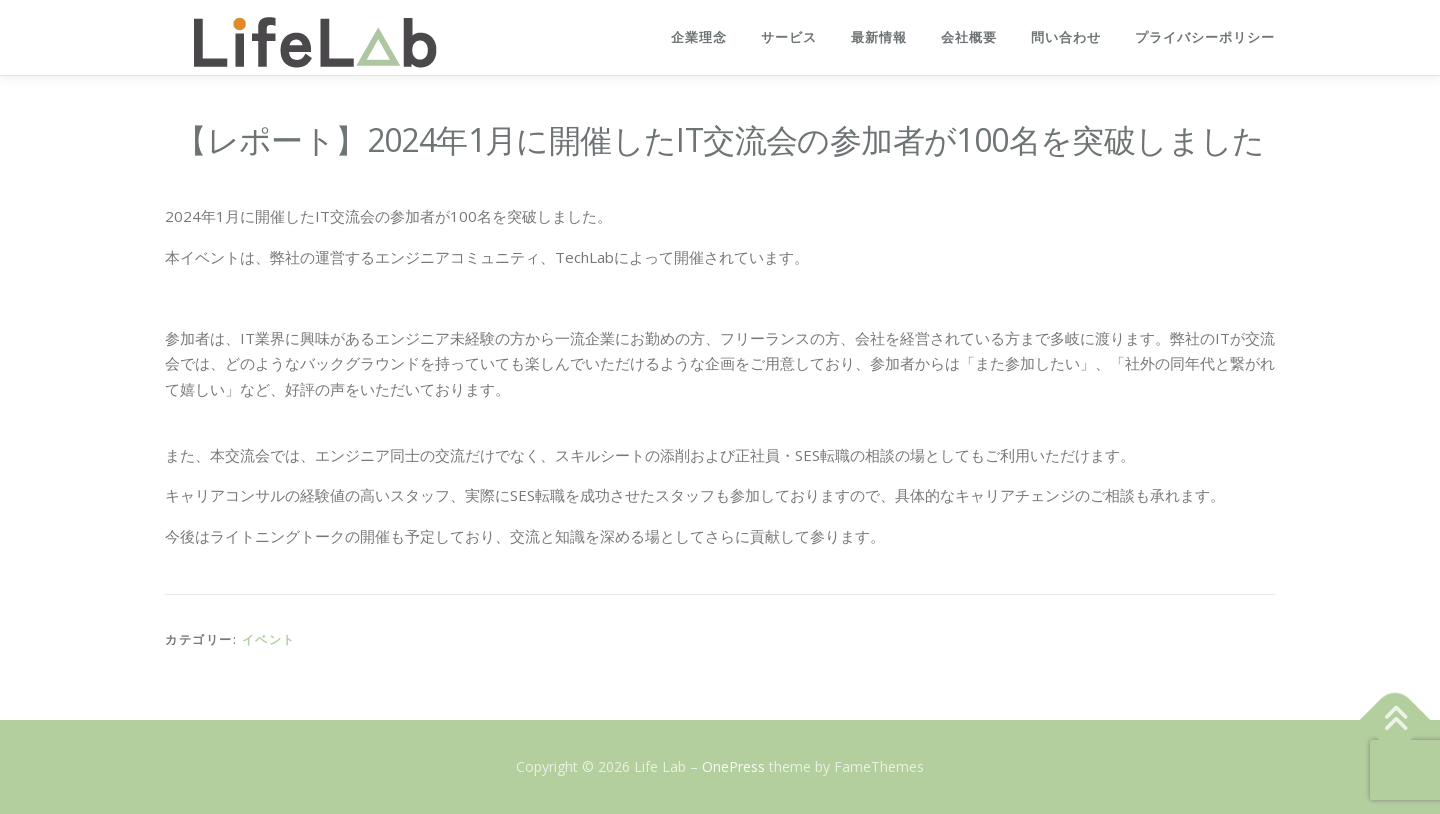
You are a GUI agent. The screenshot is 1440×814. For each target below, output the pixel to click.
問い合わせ (1066, 37)
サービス (789, 37)
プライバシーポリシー (1205, 37)
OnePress (733, 766)
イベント (269, 639)
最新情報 (879, 37)
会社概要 (969, 37)
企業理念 (699, 37)
